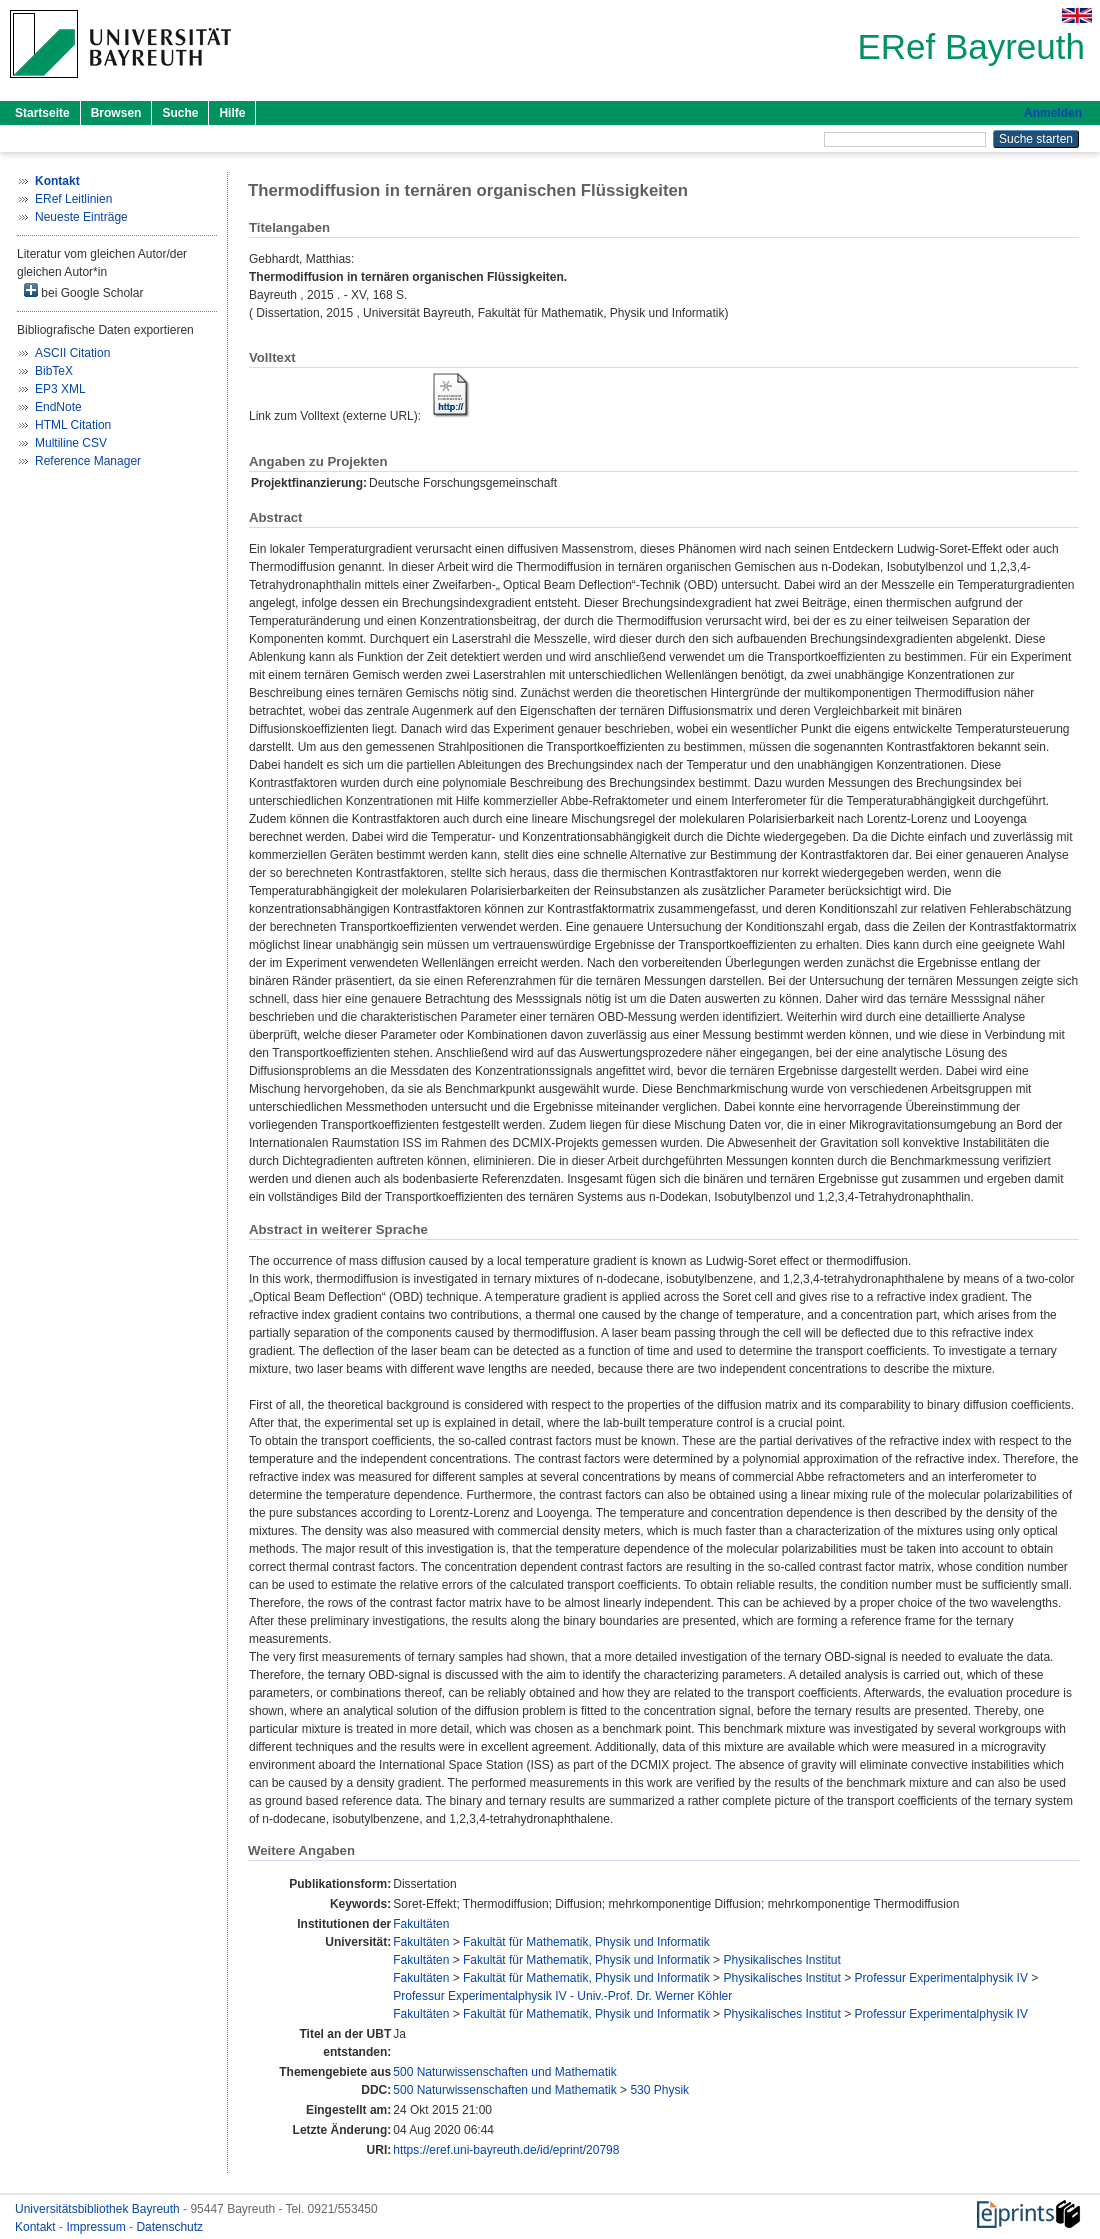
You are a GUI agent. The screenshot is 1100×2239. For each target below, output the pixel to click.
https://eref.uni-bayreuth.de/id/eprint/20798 (506, 2150)
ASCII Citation (72, 353)
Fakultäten (421, 1924)
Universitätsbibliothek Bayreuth (99, 2209)
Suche (180, 113)
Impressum (97, 2227)
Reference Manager (88, 461)
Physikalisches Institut (781, 1960)
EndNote (58, 407)
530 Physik (659, 2090)
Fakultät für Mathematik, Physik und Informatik (586, 1942)
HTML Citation (73, 425)
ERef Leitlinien (73, 199)
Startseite (42, 113)
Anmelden (1053, 113)
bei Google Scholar (83, 291)
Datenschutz (169, 2227)
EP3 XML (60, 389)
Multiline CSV (71, 443)
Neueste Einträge (81, 217)
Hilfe (232, 113)
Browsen (116, 113)
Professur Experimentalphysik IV (941, 1978)
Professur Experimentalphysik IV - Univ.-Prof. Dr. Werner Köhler (562, 1996)
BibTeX (54, 371)
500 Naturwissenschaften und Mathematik (504, 2072)
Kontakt (37, 2227)
